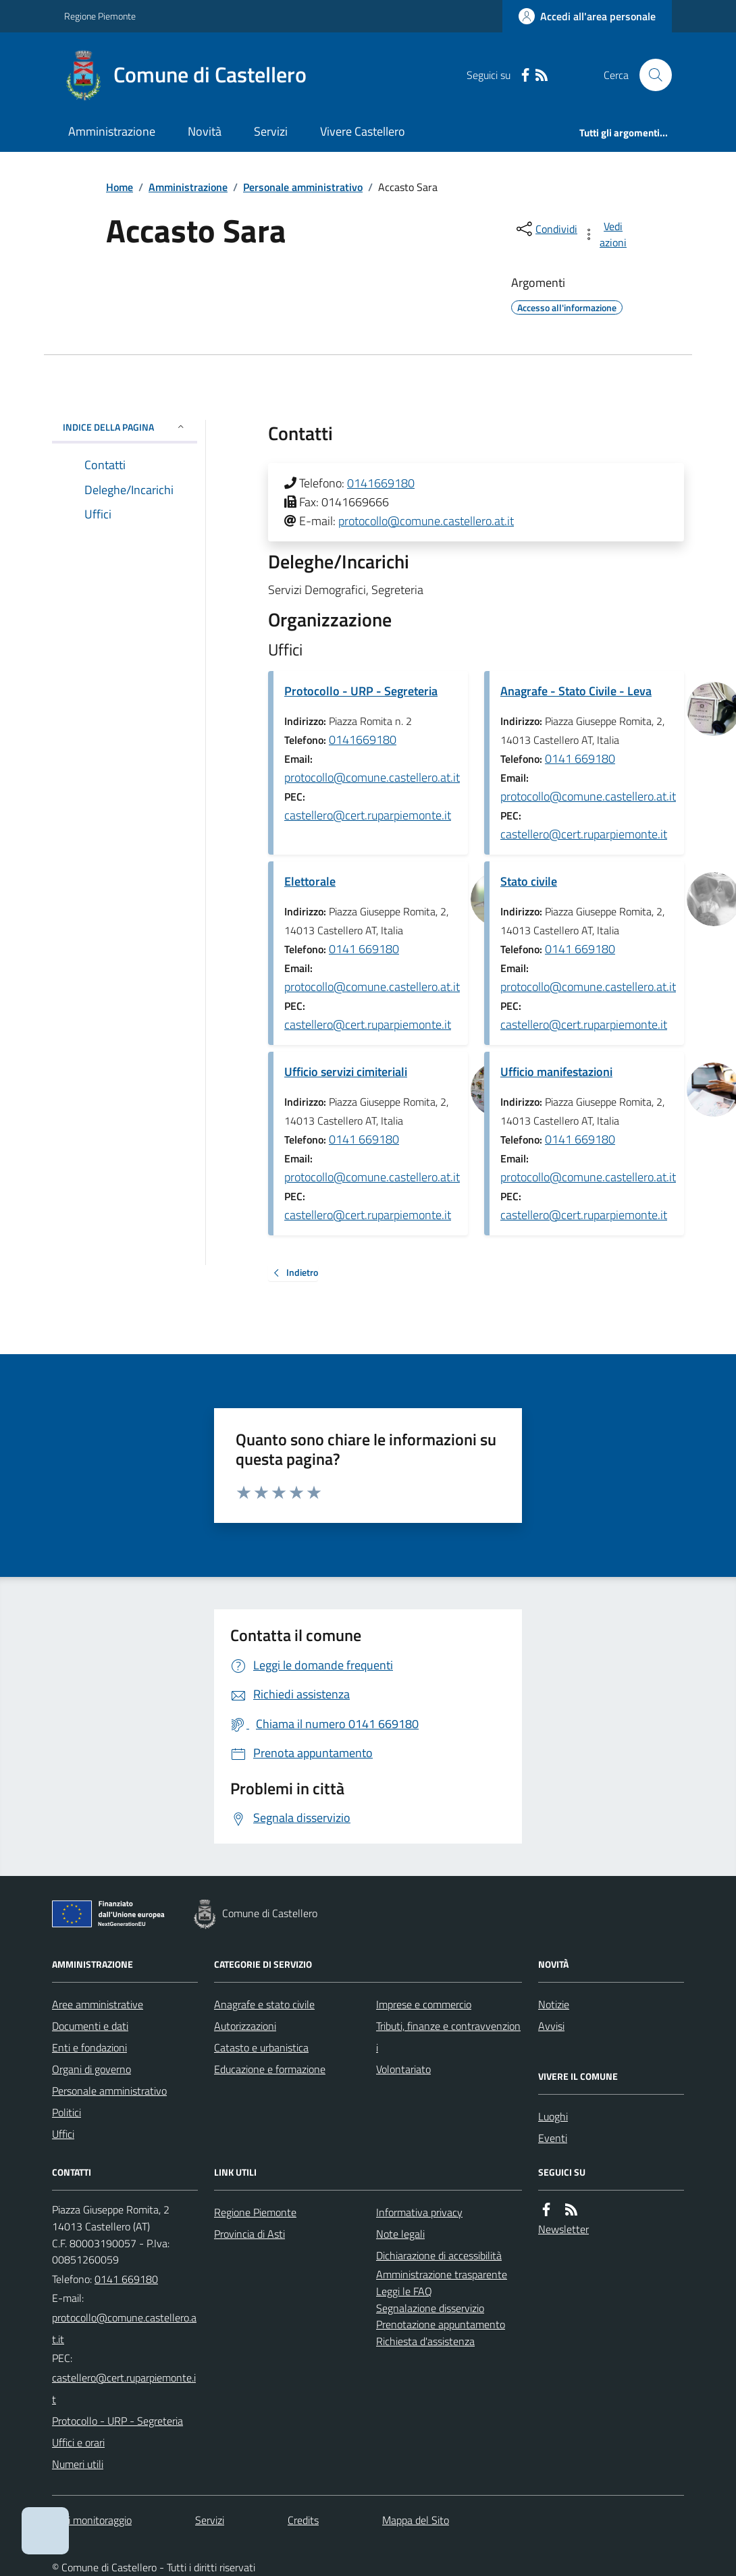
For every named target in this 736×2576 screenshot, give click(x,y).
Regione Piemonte (100, 16)
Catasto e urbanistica (261, 2047)
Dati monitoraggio (92, 2520)
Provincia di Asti (249, 2234)
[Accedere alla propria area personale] (587, 16)
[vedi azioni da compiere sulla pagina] (606, 234)
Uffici (63, 2134)
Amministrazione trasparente (441, 2274)
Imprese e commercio (423, 2004)
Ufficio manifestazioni (556, 1072)
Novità (204, 131)
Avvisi (551, 2026)
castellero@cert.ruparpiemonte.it (367, 815)
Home (119, 187)
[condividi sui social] (545, 229)
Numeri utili (77, 2464)
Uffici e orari (78, 2442)
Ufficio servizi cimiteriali (345, 1072)
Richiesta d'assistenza (425, 2341)
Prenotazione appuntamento (440, 2324)
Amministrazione (111, 131)
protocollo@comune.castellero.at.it (426, 521)
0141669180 (381, 483)
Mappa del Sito (415, 2520)
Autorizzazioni (245, 2026)
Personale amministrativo (303, 187)
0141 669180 (580, 758)
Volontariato (403, 2069)
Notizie (553, 2004)
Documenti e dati (90, 2026)
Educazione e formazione (269, 2069)
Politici (66, 2112)
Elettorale (310, 881)
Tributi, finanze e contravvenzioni (448, 2037)
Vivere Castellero (362, 131)
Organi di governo (91, 2069)
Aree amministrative (97, 2004)
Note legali (400, 2234)
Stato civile (528, 881)
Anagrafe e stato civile (264, 2004)
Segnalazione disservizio (430, 2308)
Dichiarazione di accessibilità (439, 2255)
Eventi (552, 2138)
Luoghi (553, 2116)
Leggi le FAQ (404, 2291)
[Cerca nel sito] (650, 75)
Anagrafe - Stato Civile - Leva (576, 691)
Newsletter (563, 2229)
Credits (303, 2520)
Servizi (271, 131)
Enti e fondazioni (89, 2047)
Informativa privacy (419, 2212)
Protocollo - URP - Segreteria (361, 691)
